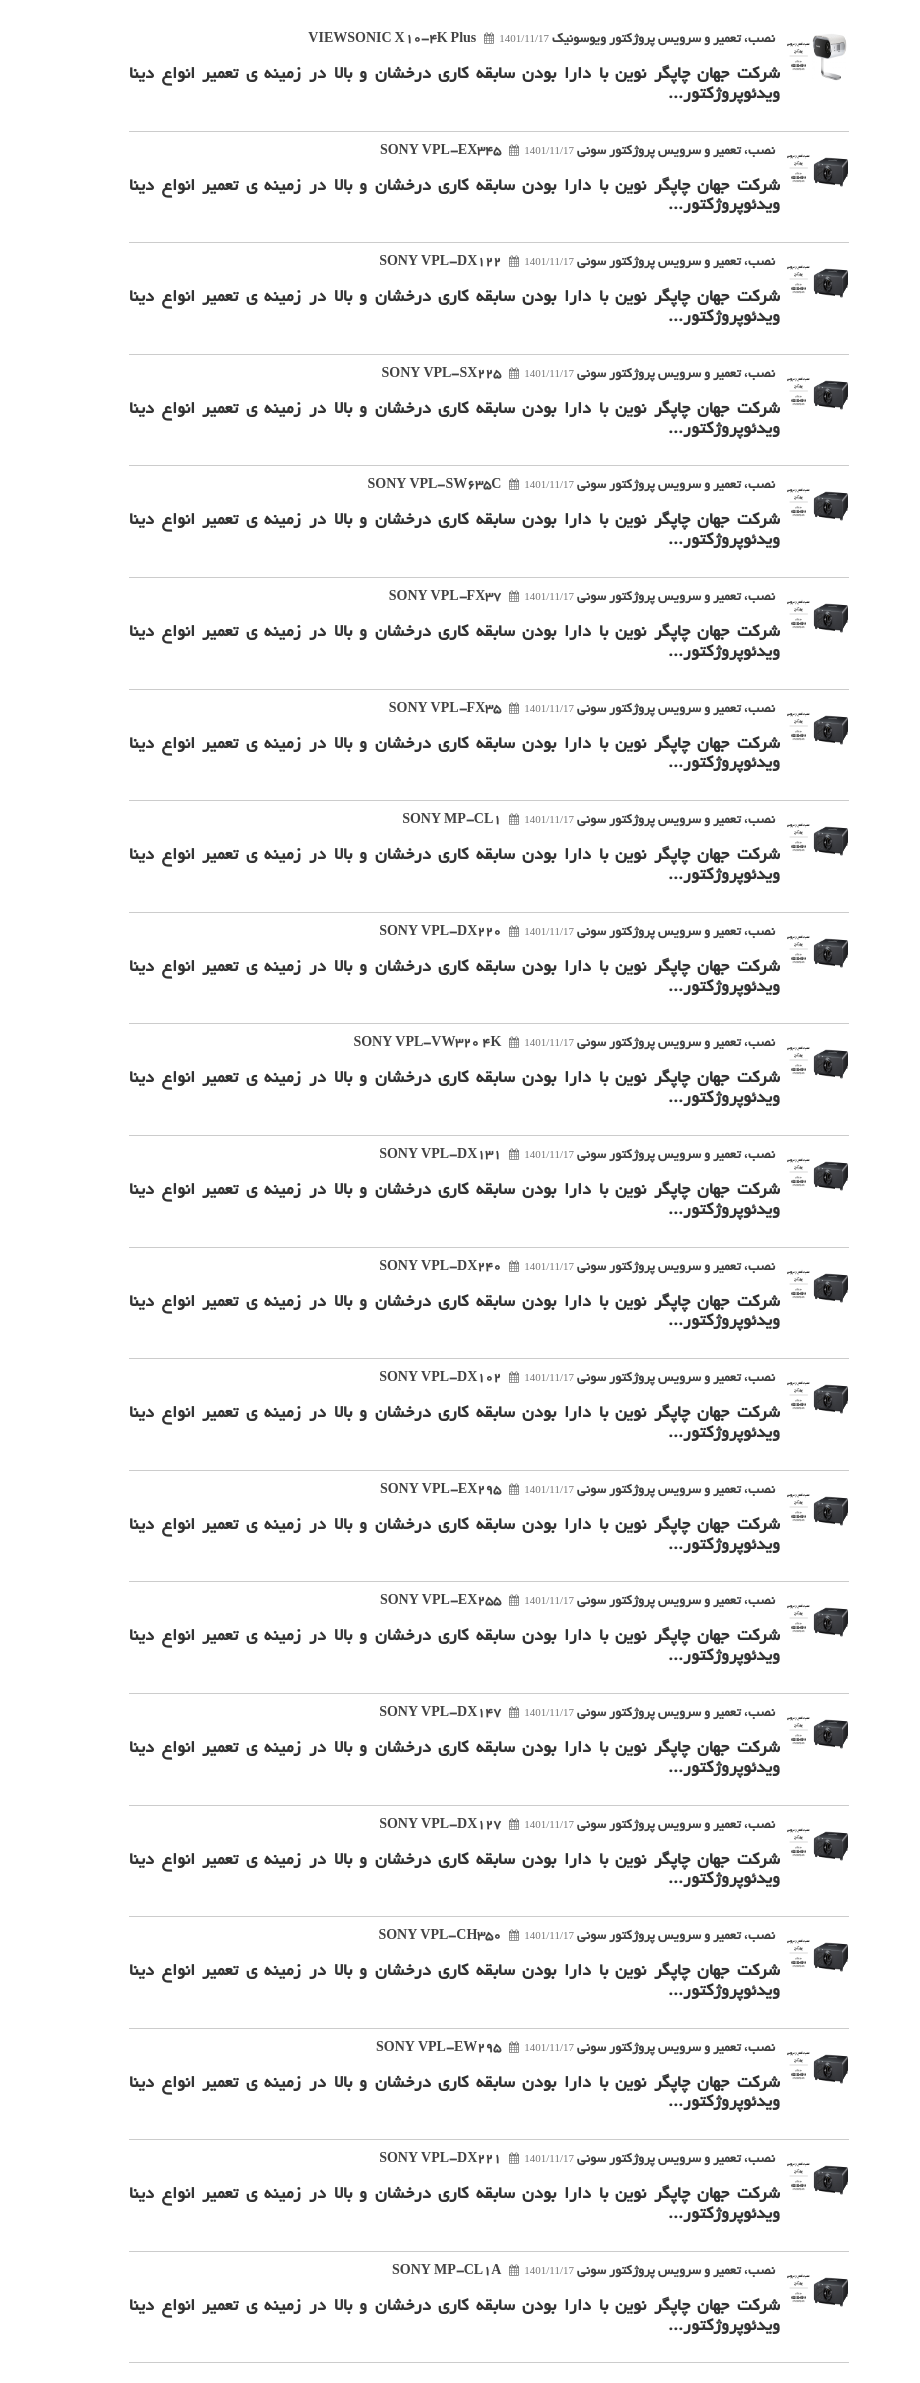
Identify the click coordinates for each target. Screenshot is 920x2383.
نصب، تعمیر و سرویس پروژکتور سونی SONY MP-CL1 (559, 821)
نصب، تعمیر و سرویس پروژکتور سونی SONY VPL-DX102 (548, 1379)
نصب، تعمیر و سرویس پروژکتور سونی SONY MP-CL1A (554, 2272)
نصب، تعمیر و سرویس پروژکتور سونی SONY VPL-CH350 (547, 1937)
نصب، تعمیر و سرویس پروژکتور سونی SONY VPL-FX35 (553, 710)
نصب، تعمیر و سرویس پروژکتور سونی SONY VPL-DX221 (548, 2160)
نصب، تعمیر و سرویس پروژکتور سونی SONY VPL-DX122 (548, 263)
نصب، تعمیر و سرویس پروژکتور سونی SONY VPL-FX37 (553, 598)
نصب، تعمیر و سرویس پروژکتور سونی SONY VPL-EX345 (548, 152)
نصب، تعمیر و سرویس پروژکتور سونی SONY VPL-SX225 (549, 375)
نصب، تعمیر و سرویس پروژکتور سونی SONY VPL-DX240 (548, 1268)
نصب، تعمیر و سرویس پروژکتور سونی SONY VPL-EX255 (548, 1602)
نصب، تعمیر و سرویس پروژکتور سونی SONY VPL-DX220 (548, 933)
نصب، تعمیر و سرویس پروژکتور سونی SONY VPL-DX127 (548, 1826)
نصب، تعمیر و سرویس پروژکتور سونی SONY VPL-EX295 (548, 1491)
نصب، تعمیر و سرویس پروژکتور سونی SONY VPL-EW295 (546, 2049)
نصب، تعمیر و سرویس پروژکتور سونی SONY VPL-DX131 (548, 1156)
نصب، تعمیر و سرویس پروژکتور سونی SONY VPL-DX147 (548, 1714)
